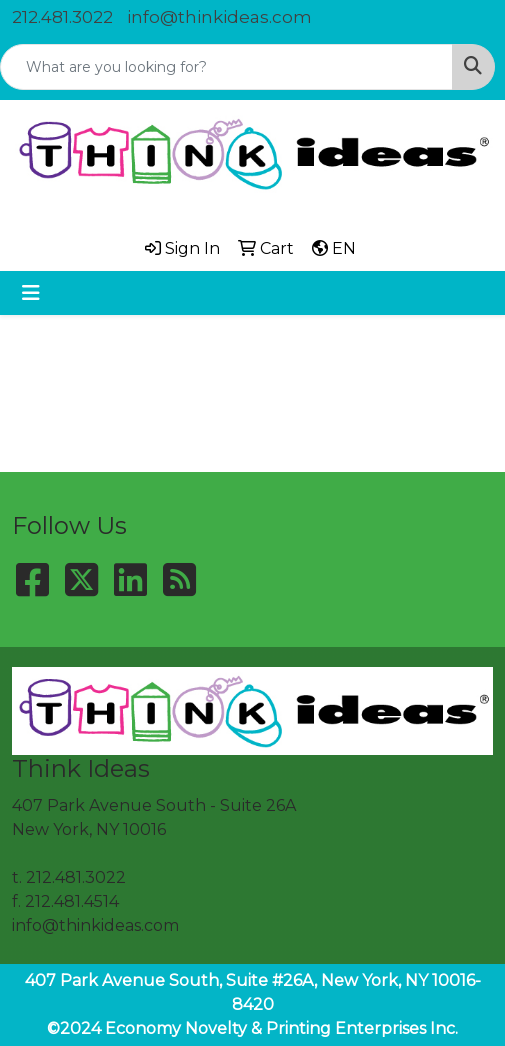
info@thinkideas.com (219, 17)
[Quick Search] (226, 67)
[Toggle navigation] (31, 293)
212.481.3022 (62, 17)
